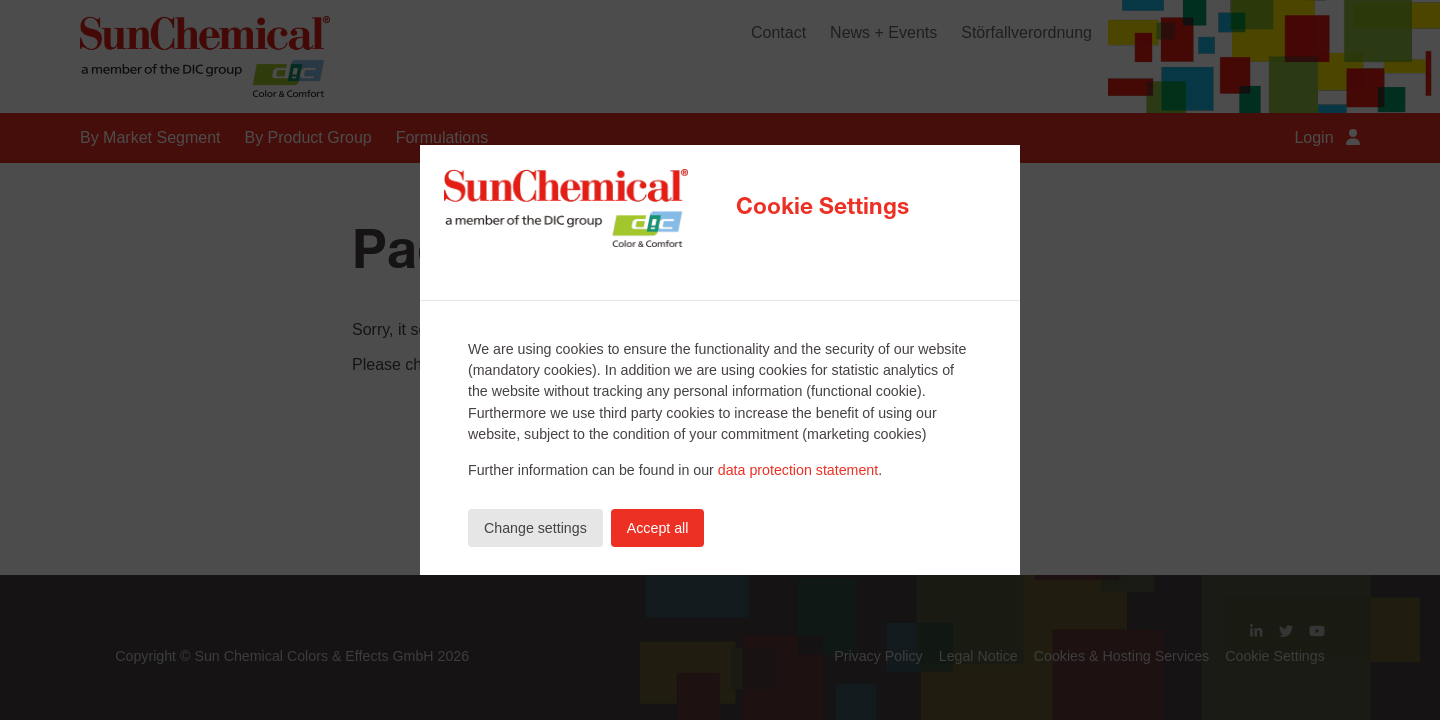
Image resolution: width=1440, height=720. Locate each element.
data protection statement (798, 470)
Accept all (658, 528)
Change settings (535, 528)
